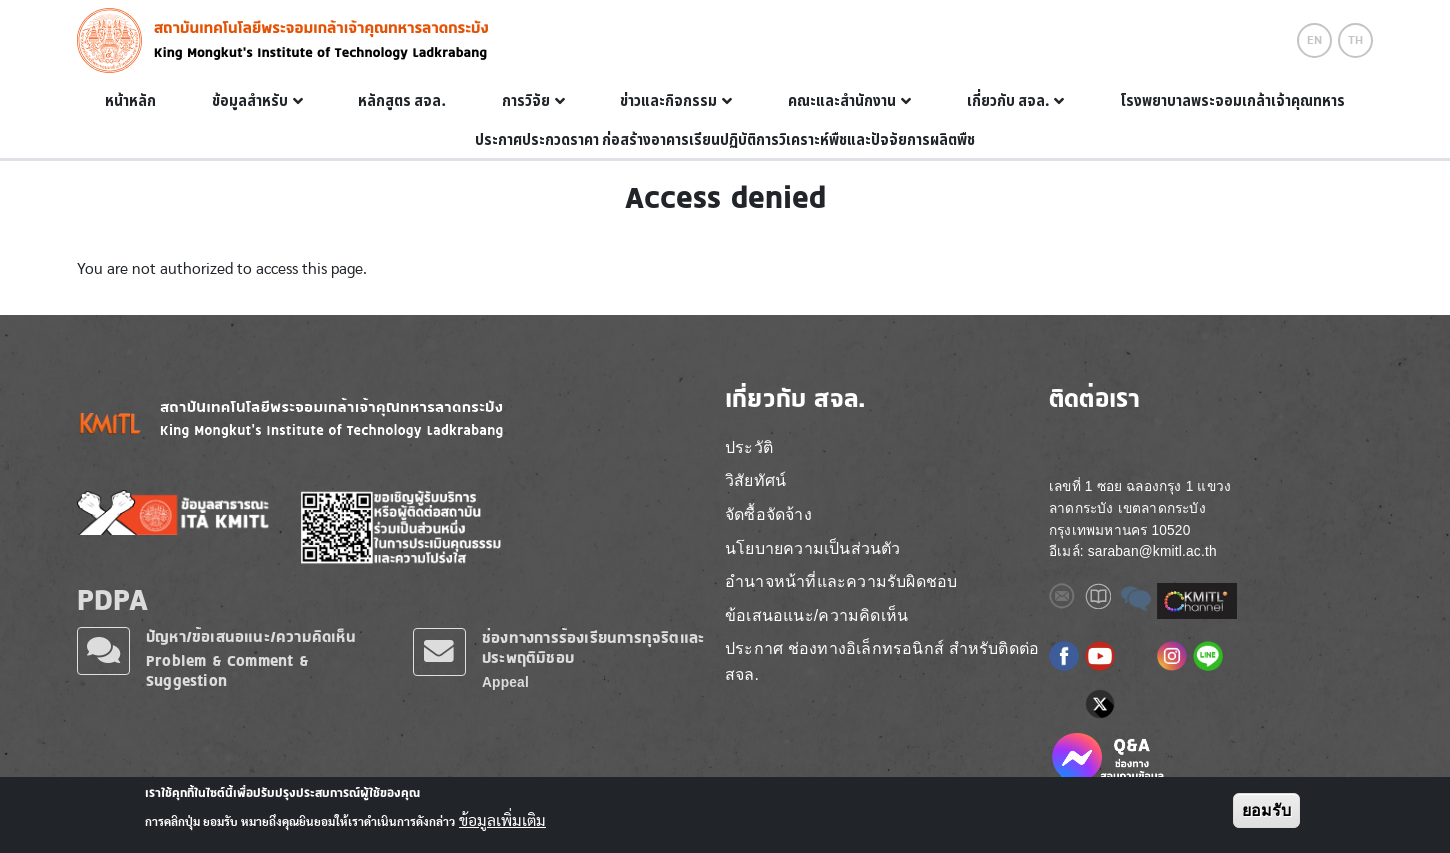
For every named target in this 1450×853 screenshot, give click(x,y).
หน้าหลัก (130, 101)
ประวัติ (749, 447)
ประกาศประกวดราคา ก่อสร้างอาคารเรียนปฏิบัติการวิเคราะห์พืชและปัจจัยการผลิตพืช (725, 140)
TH (1355, 40)
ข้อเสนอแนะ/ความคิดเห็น (816, 615)
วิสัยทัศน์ (755, 480)
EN (1314, 40)
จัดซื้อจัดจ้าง (768, 514)
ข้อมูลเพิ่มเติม (502, 821)
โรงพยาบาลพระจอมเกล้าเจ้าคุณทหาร (1232, 101)
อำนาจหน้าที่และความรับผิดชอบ (841, 581)
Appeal (505, 682)
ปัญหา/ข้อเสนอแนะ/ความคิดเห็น (251, 636)
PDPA (112, 599)
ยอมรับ (1266, 810)
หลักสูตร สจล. (402, 101)
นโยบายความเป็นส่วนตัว (813, 548)
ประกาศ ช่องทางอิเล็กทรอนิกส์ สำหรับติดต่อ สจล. (882, 661)
